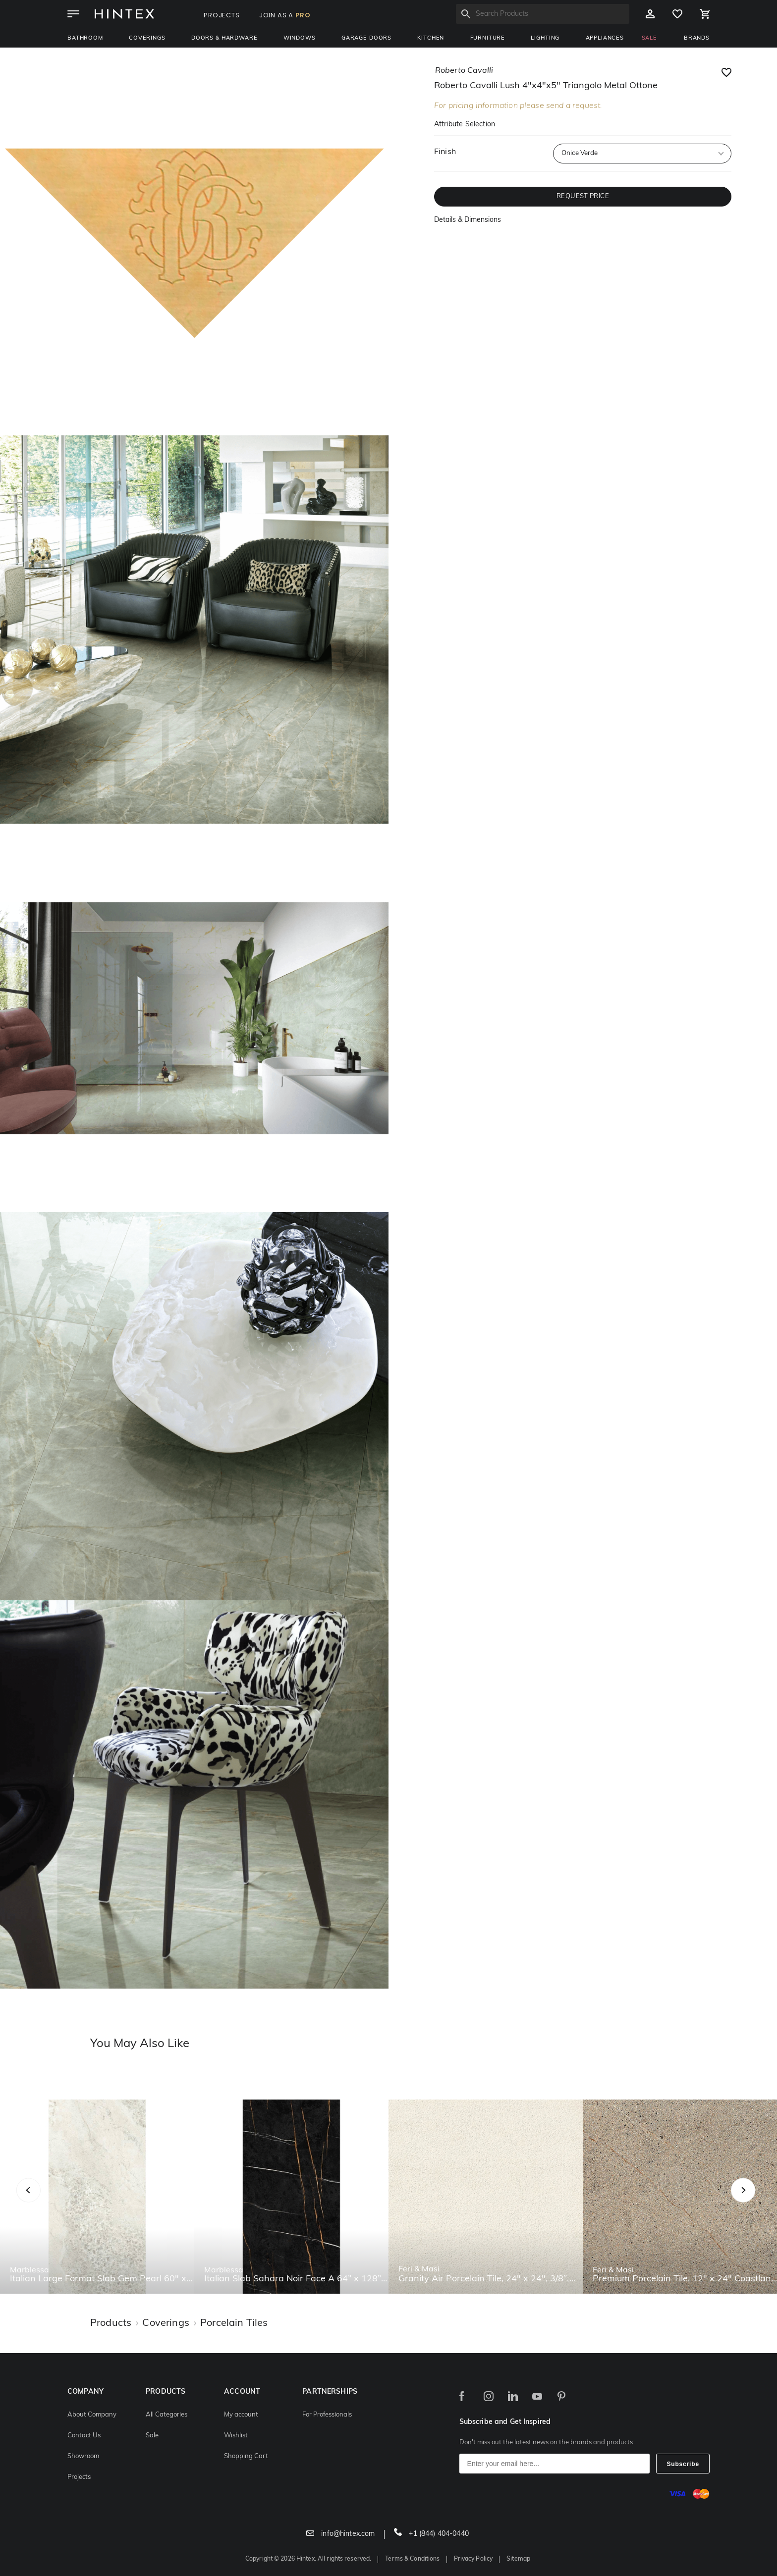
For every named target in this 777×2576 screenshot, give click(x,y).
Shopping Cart (246, 2456)
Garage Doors (366, 38)
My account (241, 2415)
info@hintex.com (340, 2534)
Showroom (83, 2456)
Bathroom (85, 38)
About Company (91, 2415)
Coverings (147, 38)
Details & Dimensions (467, 220)
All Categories (166, 2415)
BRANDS (697, 38)
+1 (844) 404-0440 (431, 2534)
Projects (79, 2477)
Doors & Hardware (224, 38)
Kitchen (430, 38)
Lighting (545, 38)
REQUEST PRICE (582, 196)
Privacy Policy (473, 2559)
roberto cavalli (464, 71)
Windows (299, 38)
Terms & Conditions (412, 2559)
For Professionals (327, 2415)
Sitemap (518, 2559)
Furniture (487, 38)
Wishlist (236, 2435)
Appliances (605, 38)
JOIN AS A (285, 15)
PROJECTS (222, 15)
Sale (152, 2435)
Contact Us (84, 2435)
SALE (649, 38)
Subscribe (682, 2464)
